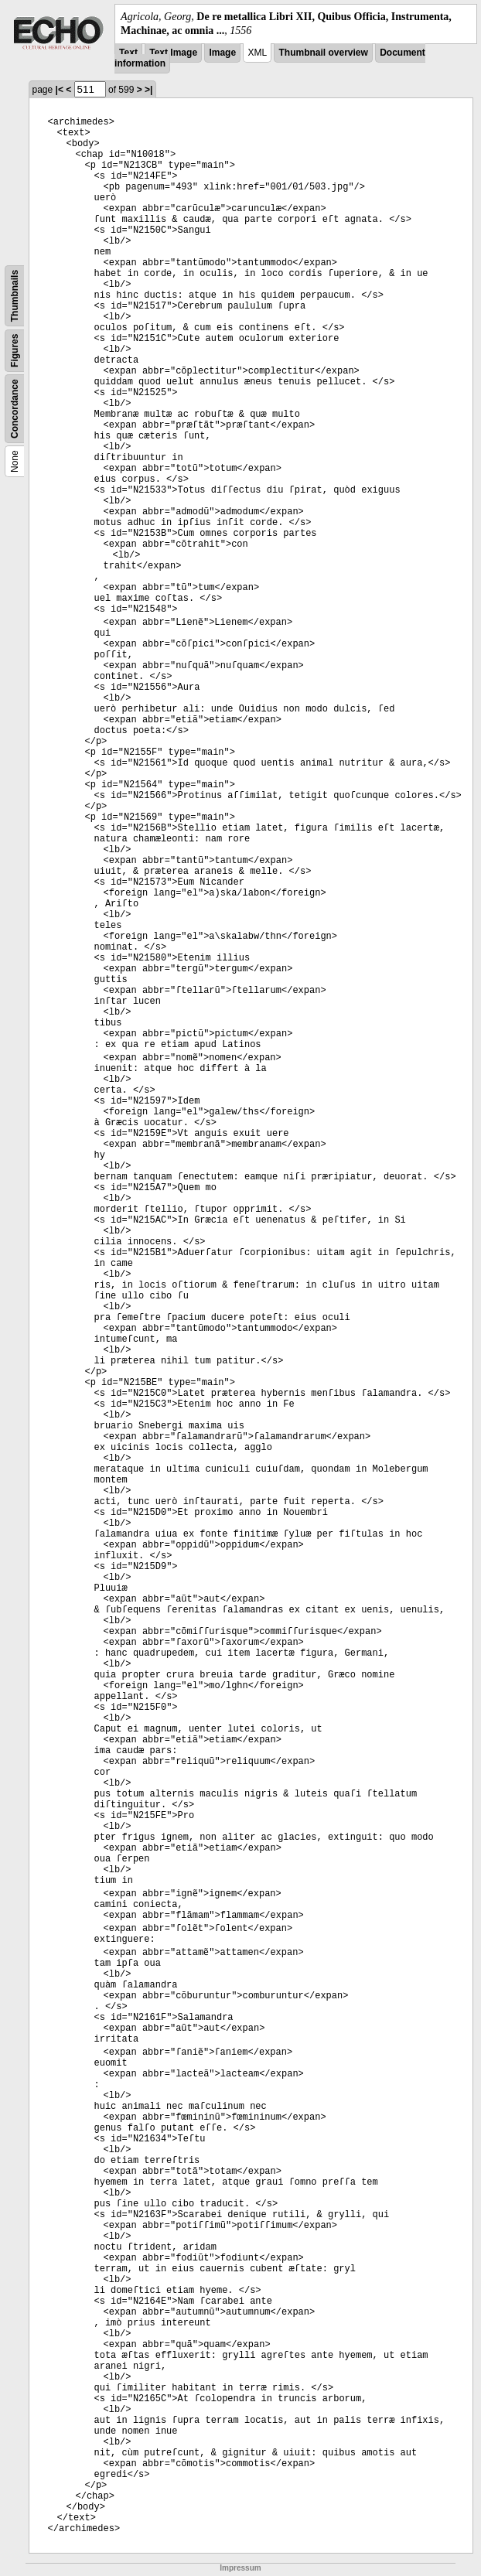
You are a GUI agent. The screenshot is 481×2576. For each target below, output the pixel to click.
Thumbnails (14, 296)
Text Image (173, 52)
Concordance (14, 409)
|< (59, 89)
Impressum (240, 2568)
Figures (14, 350)
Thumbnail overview (322, 52)
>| (148, 89)
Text (128, 52)
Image (222, 52)
